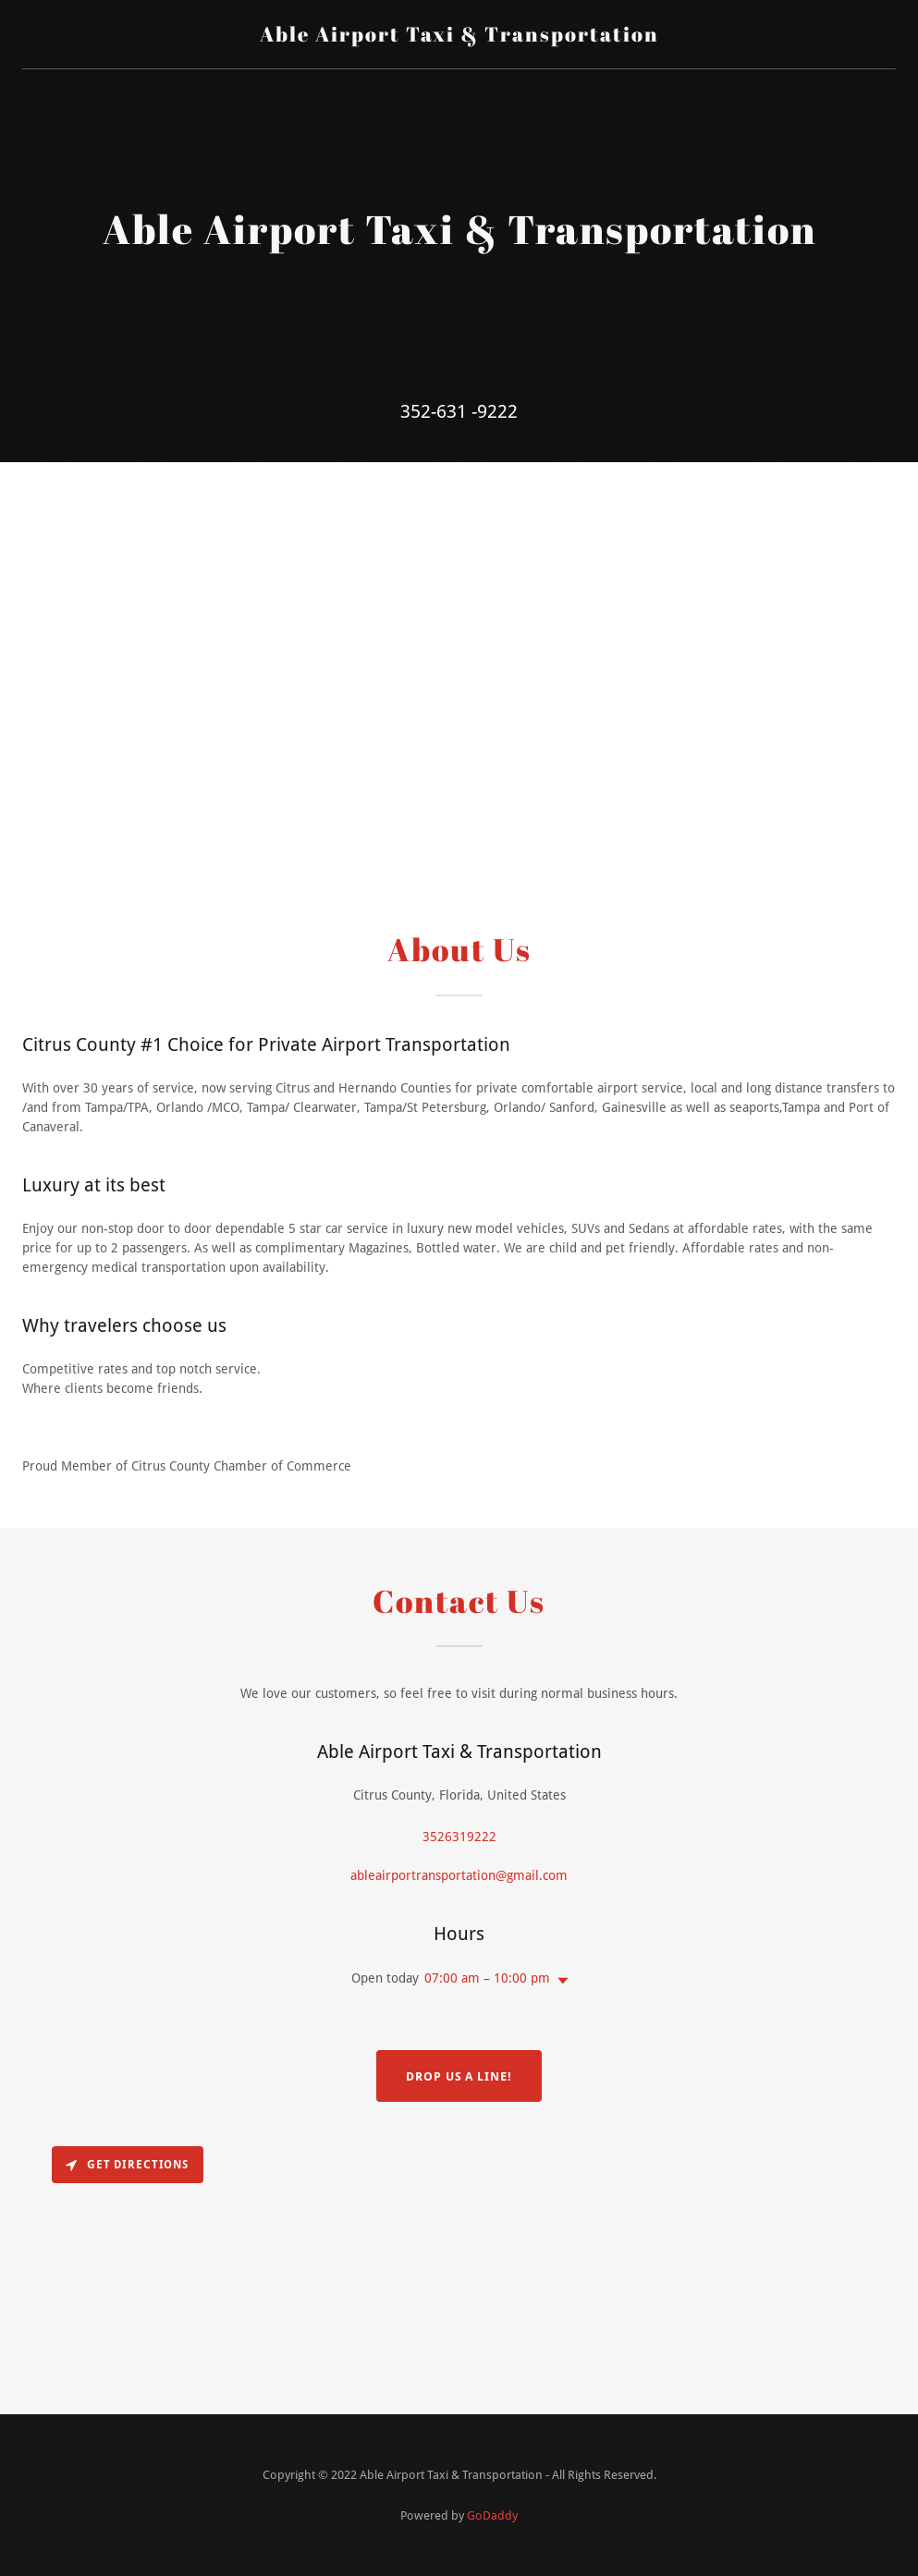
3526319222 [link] (459, 1836)
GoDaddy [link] (492, 2515)
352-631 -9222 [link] (459, 411)
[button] (559, 1980)
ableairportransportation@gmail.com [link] (459, 1875)
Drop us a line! (459, 2076)
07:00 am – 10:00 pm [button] (487, 1978)
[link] (459, 37)
